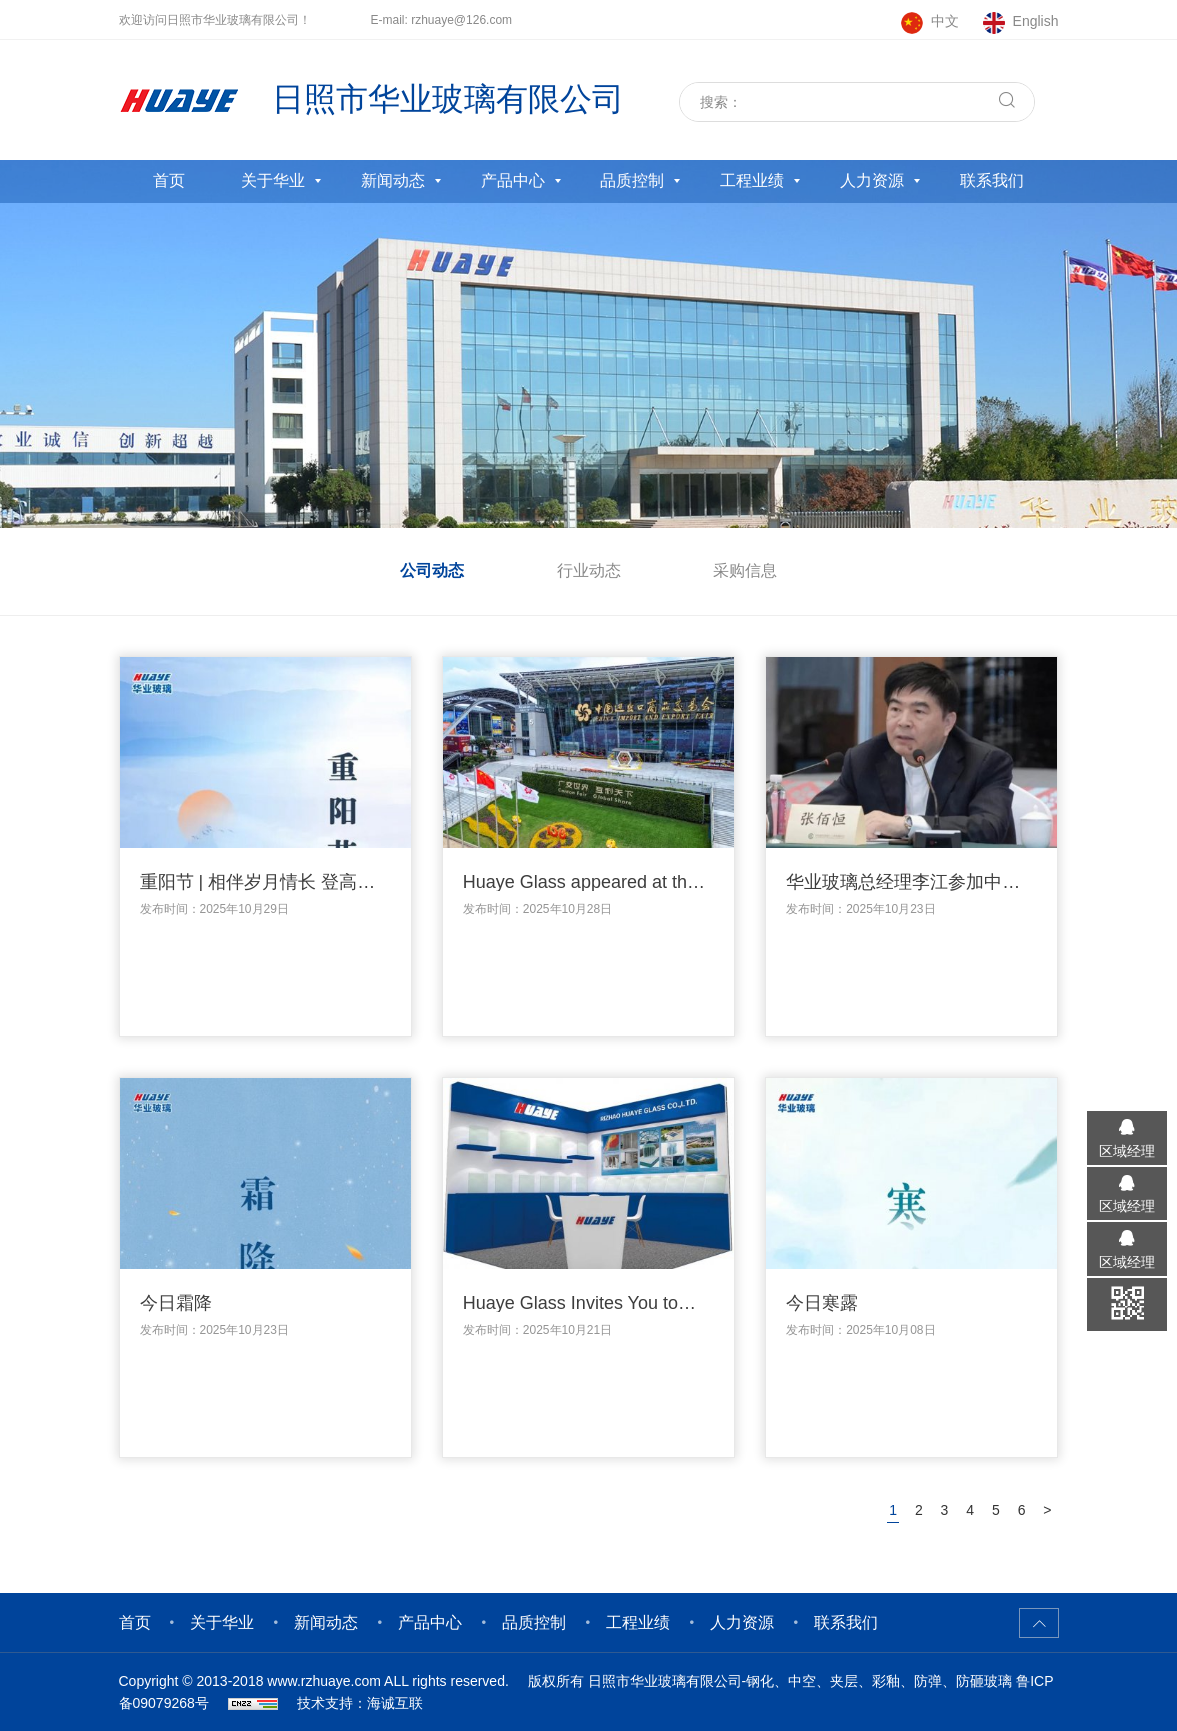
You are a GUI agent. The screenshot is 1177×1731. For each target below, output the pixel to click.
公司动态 (432, 570)
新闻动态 (393, 180)
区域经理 (1127, 1151)
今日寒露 (822, 1303)
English (1036, 21)
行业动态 (589, 570)
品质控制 (632, 180)
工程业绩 (752, 180)
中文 (945, 21)
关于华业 (273, 180)
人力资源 (872, 180)
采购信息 (745, 570)
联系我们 (992, 180)
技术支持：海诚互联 (360, 1703)
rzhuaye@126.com (461, 20)
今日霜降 (176, 1303)
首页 (169, 180)
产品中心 (513, 180)
